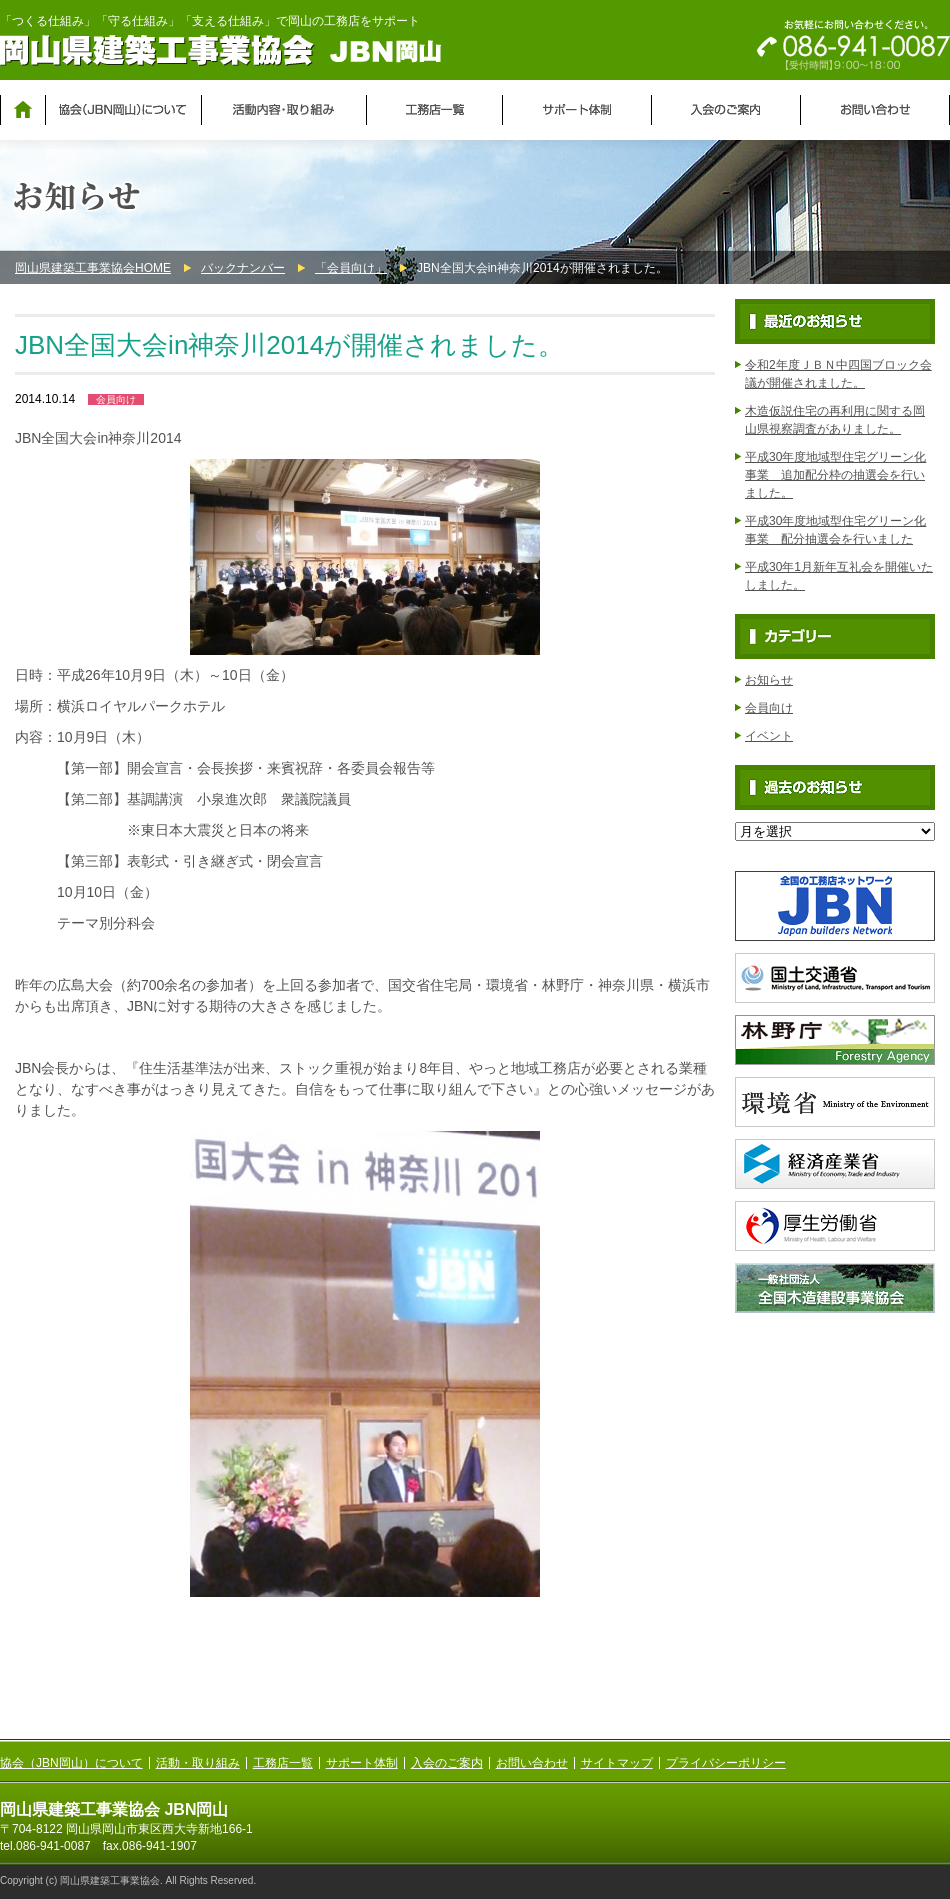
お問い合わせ (532, 1763)
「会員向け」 (351, 268)
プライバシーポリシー (726, 1763)
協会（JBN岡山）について (71, 1763)
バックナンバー (243, 268)
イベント (769, 736)
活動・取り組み (198, 1763)
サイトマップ (617, 1763)
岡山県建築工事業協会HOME (93, 268)
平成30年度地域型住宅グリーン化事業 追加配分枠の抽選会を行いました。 (835, 475)
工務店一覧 (283, 1763)
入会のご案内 (447, 1763)
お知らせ (769, 680)
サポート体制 (362, 1763)
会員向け (116, 399)
